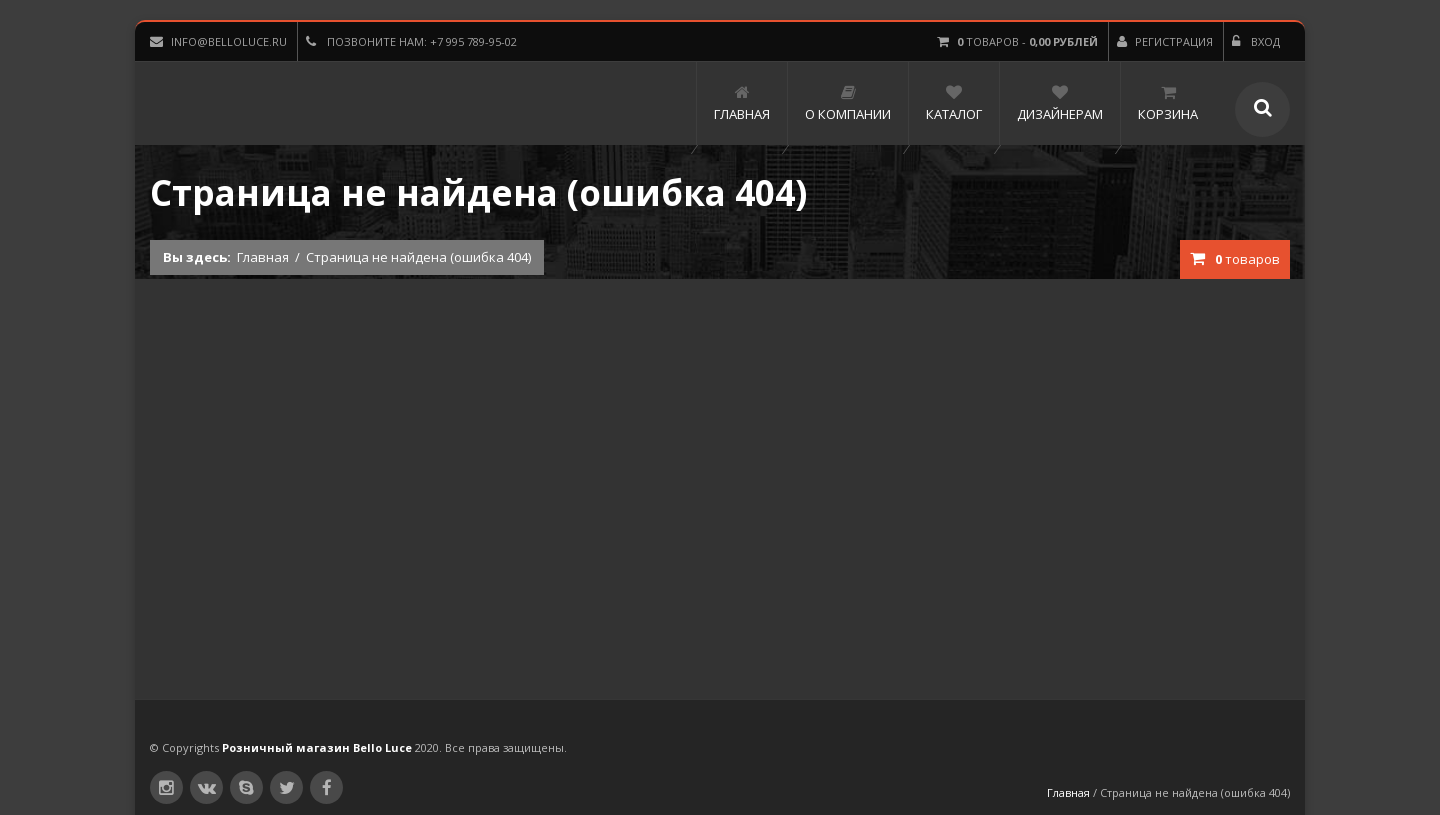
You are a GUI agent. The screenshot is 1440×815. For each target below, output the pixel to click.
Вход (1256, 41)
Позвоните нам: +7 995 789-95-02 (411, 41)
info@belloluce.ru (218, 41)
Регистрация (1165, 41)
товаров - (1017, 41)
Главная (263, 257)
